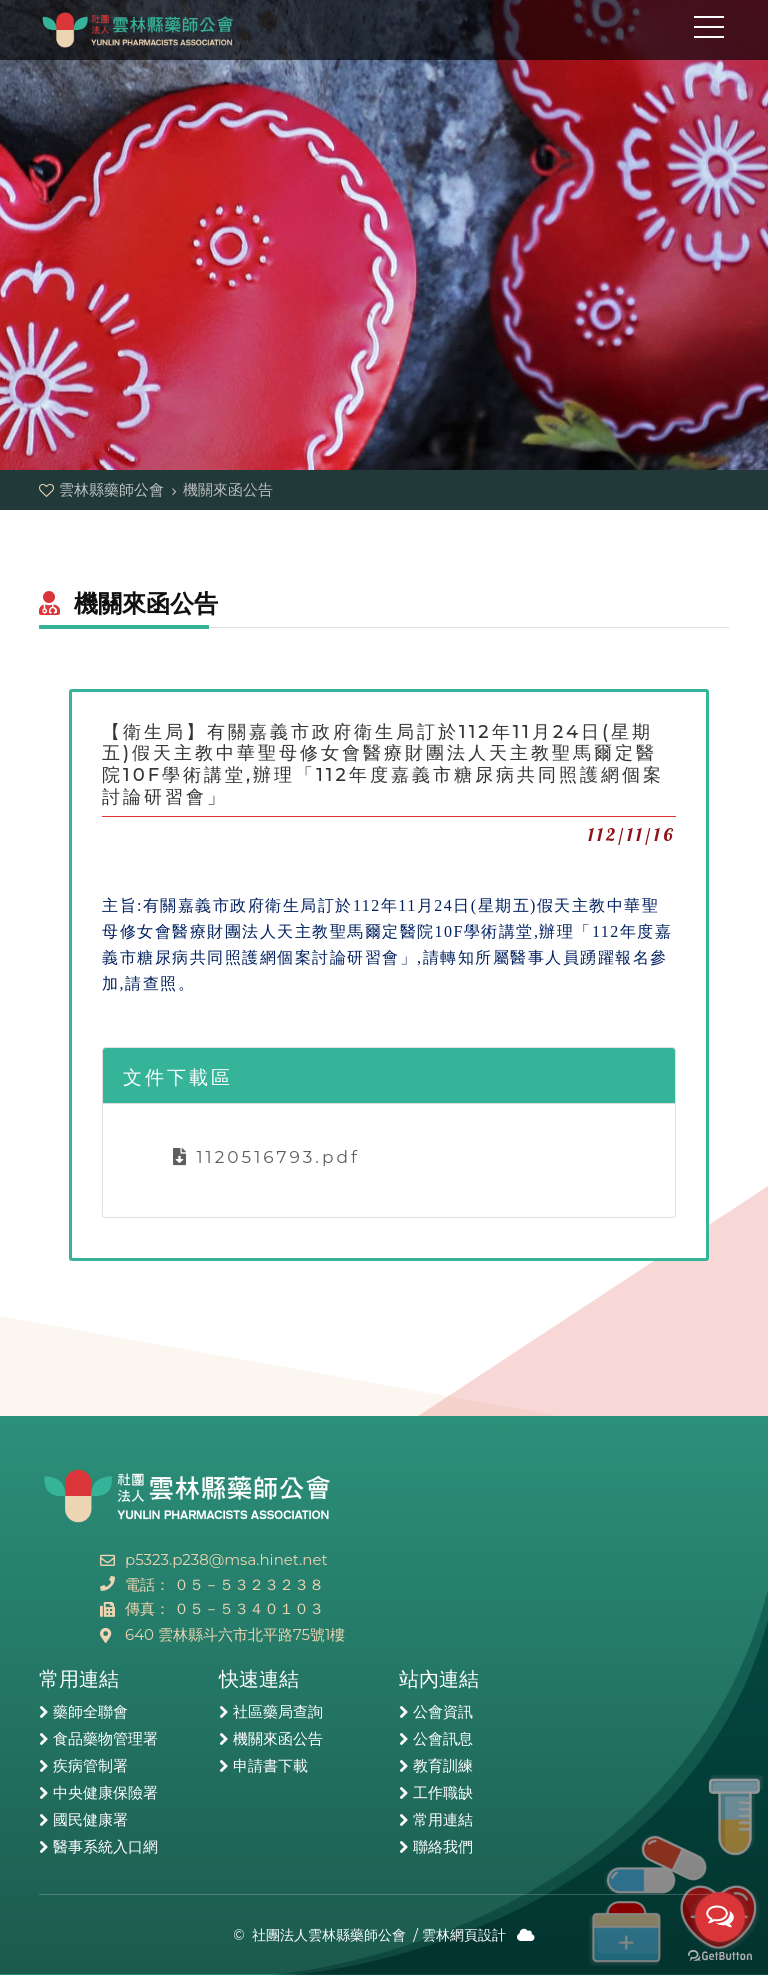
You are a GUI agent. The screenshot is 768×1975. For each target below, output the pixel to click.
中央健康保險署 (105, 1793)
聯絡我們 (443, 1847)
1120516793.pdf (266, 1157)
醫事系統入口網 (105, 1847)
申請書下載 (270, 1766)
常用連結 (443, 1820)
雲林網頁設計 (464, 1935)
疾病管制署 (90, 1766)
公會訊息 (443, 1739)
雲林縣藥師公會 (139, 30)
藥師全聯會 (90, 1712)
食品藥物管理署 (105, 1739)
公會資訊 (443, 1712)
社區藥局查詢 (278, 1712)
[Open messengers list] (720, 1917)
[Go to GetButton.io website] (720, 1955)
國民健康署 (90, 1820)
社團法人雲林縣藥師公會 (329, 1935)
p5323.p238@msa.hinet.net (226, 1559)
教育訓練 (443, 1766)
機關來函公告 (278, 1739)
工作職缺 (443, 1793)
